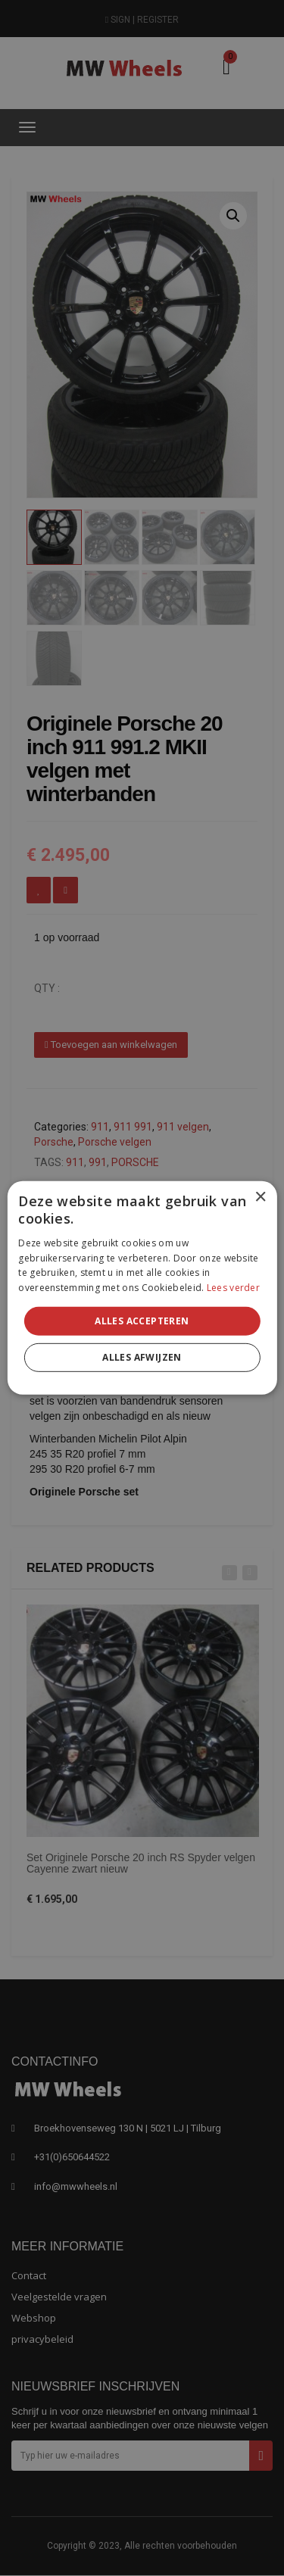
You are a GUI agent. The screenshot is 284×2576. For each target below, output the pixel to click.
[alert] (142, 1288)
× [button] (260, 1197)
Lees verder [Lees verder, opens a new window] (233, 1287)
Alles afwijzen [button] (142, 1357)
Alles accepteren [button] (142, 1321)
